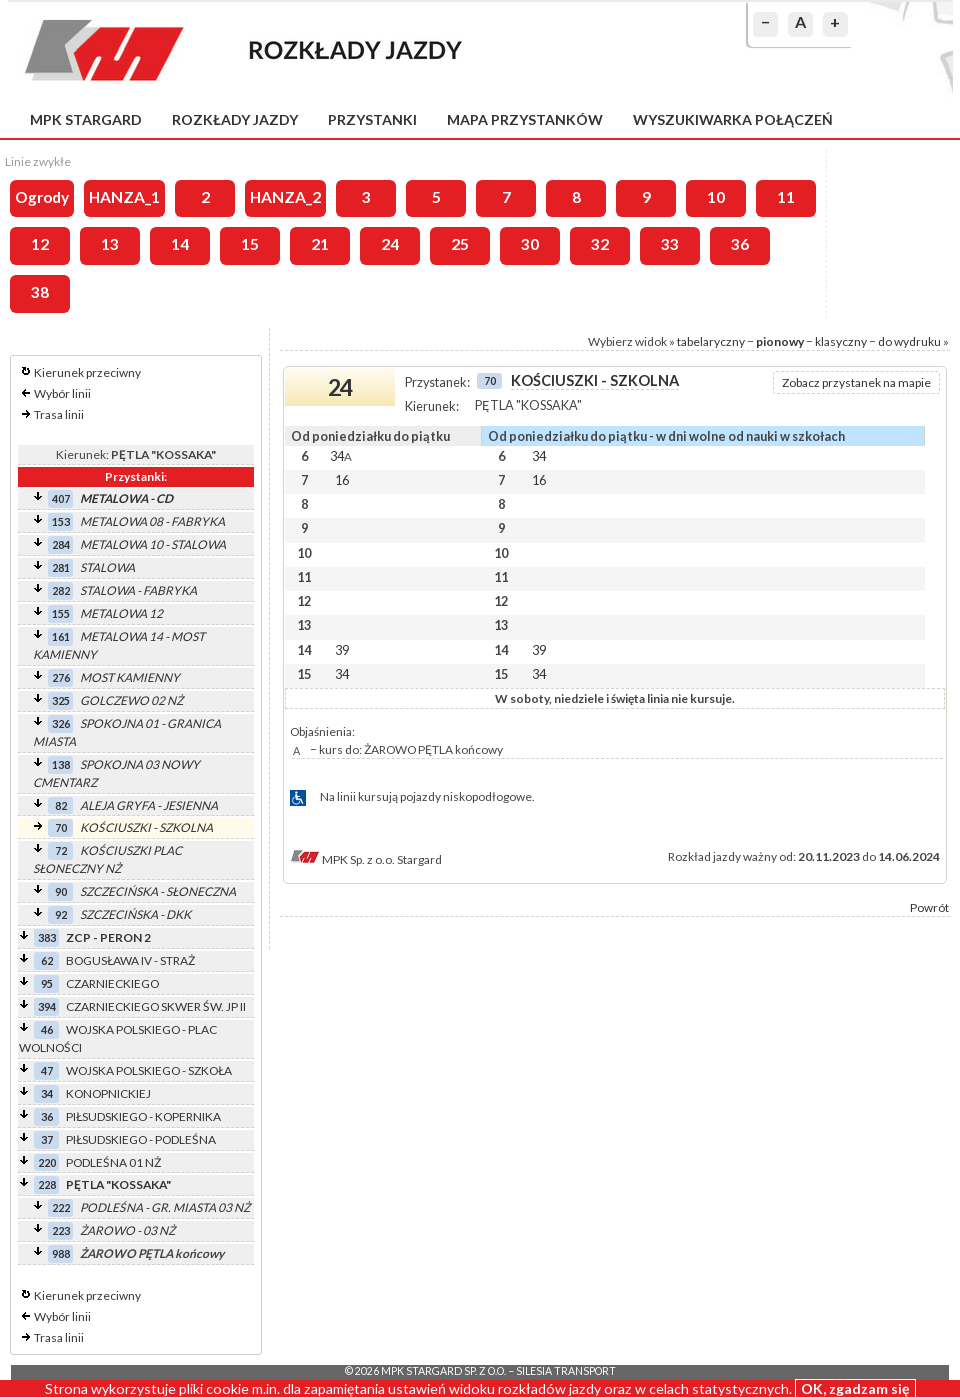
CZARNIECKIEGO (112, 983)
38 (40, 292)
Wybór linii (62, 393)
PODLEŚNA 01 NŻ (113, 1162)
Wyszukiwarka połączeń (733, 119)
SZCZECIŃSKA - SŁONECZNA (158, 891)
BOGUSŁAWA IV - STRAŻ (130, 960)
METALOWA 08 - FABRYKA (152, 521)
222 (61, 1207)
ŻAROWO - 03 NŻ (127, 1230)
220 (47, 1162)
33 (670, 244)
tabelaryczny (711, 341)
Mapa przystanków (525, 119)
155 (61, 613)
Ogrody (42, 197)
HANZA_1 (124, 197)
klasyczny (841, 341)
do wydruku (909, 341)
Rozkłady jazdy (235, 119)
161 (61, 636)
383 (47, 937)
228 (47, 1184)
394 (47, 1006)
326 (61, 723)
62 (47, 960)
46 (47, 1029)
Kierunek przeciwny (87, 372)
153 (61, 521)
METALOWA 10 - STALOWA (153, 544)
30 (530, 244)
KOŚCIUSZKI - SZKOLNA (146, 827)
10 (716, 197)
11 (786, 197)
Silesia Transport (566, 1371)
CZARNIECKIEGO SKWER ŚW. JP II (156, 1006)
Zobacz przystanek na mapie (856, 382)
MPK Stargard (86, 119)
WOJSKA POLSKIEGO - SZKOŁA (149, 1070)
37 (47, 1139)
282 (61, 590)
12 (40, 244)
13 (110, 244)
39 (342, 650)
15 (250, 244)
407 (61, 498)
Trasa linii (59, 414)
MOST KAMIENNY (130, 677)
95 (47, 983)
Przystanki (372, 119)
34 (47, 1093)
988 (61, 1253)
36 (740, 244)
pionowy (780, 341)
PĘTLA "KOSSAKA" (118, 1184)
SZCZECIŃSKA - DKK (135, 914)
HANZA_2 (285, 197)
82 (61, 805)
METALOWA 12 (121, 613)
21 (320, 244)
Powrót (929, 907)
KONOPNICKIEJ (108, 1093)
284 (61, 544)
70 (61, 827)
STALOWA (107, 567)
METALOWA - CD (126, 498)
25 (460, 244)
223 (61, 1230)
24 (390, 244)
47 (47, 1070)
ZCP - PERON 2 (108, 937)
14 (180, 244)
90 (61, 891)
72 (61, 850)
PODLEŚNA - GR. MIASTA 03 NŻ (165, 1207)
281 (61, 567)
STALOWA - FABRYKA (138, 590)
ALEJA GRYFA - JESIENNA (149, 805)
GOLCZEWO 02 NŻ (131, 700)
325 (61, 700)
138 (61, 764)
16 (342, 480)
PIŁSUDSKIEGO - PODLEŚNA (141, 1139)
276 (61, 677)
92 (61, 914)
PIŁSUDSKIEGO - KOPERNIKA (143, 1116)
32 (600, 244)
